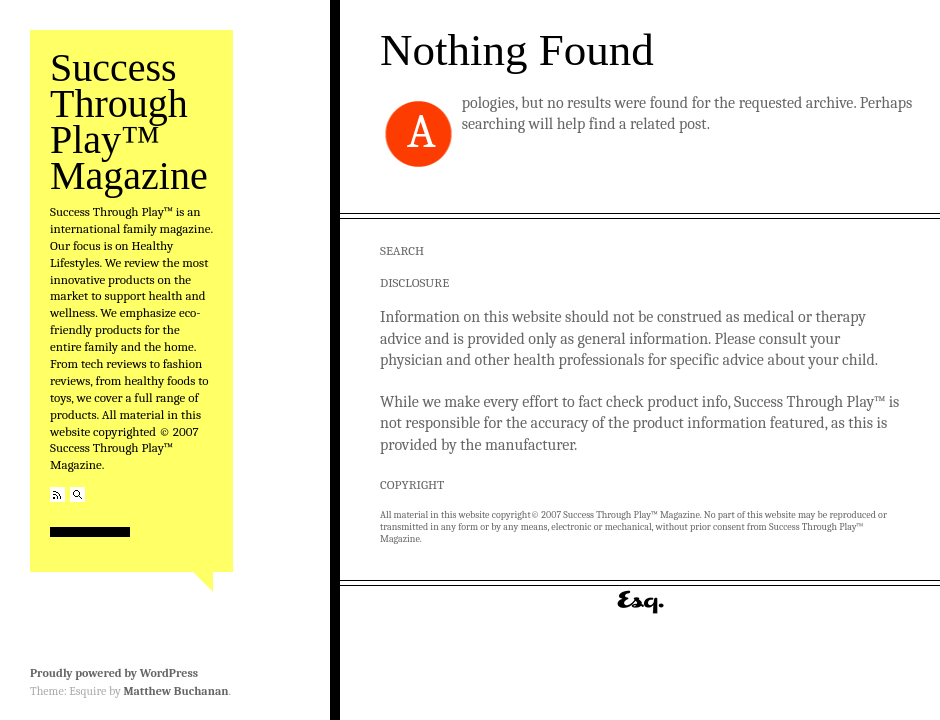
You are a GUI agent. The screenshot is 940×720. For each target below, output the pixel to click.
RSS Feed (57, 494)
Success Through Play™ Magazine (129, 121)
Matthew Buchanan (175, 691)
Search (77, 494)
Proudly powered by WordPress (114, 673)
